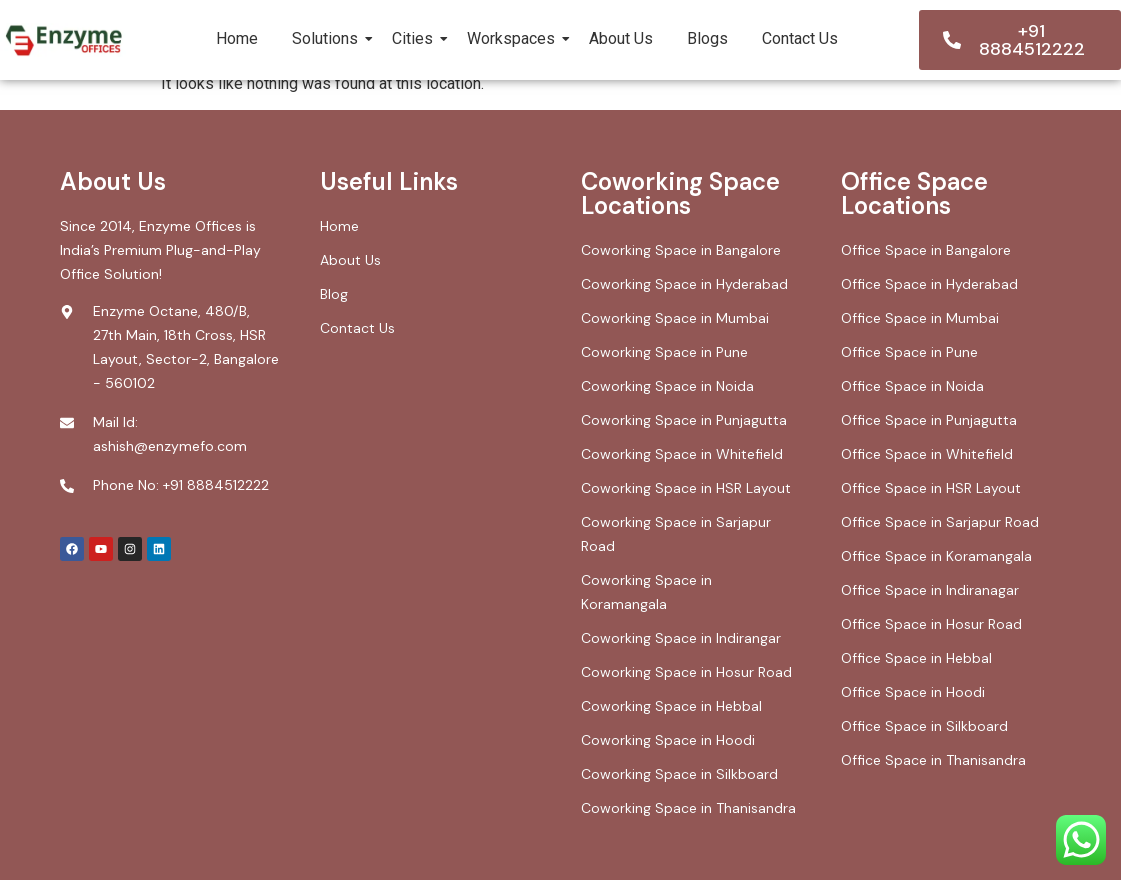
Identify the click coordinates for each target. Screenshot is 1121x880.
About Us (621, 38)
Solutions (328, 38)
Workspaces (514, 38)
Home (237, 38)
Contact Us (800, 38)
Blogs (707, 38)
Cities (416, 38)
